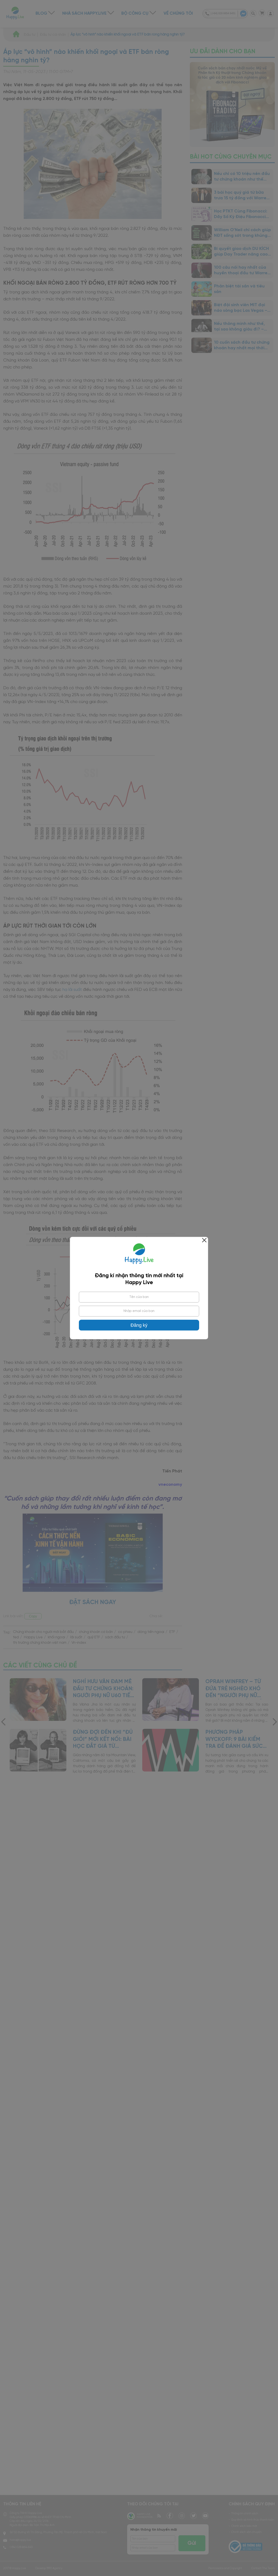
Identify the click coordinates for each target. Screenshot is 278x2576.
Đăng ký (139, 1325)
